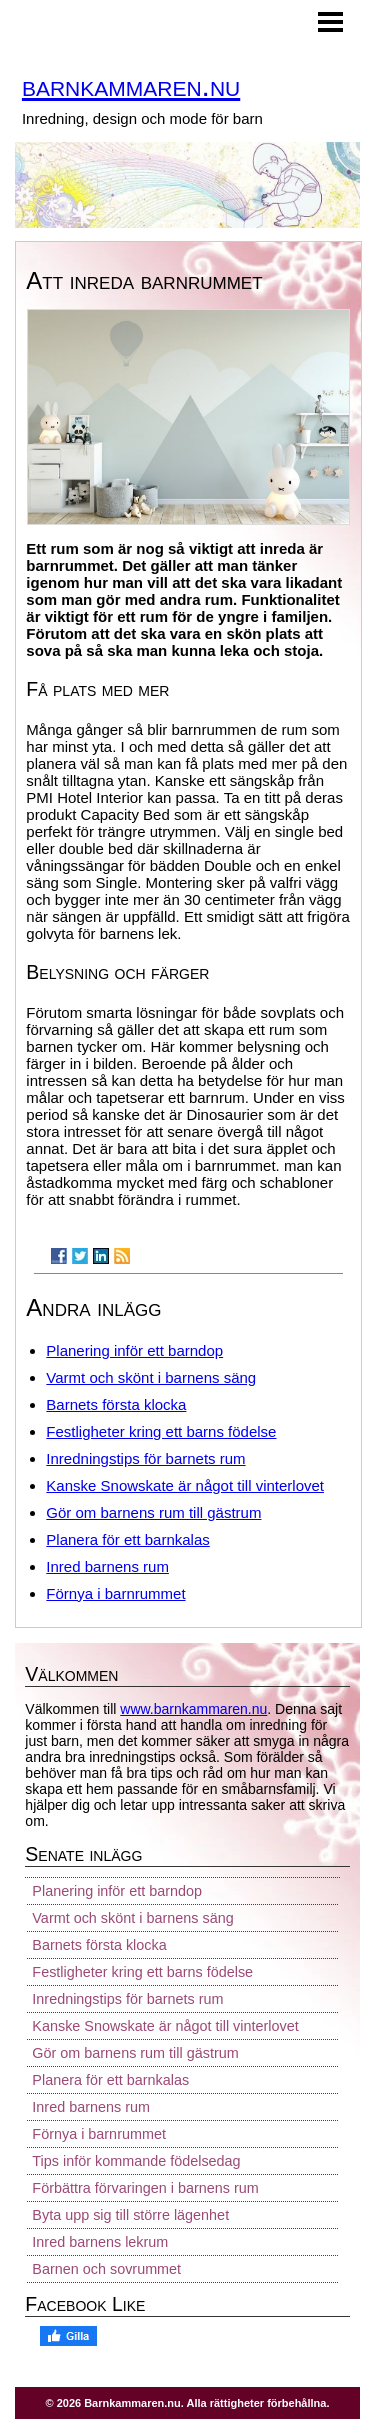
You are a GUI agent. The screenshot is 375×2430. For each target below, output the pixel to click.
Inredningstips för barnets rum (145, 1458)
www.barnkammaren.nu (193, 1709)
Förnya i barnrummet (115, 1593)
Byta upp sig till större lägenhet (130, 2215)
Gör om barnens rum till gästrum (153, 1512)
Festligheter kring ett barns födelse (161, 1431)
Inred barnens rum (107, 1566)
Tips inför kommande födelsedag (136, 2161)
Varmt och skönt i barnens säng (151, 1377)
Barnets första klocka (116, 1404)
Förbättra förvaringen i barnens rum (145, 2188)
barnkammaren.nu (131, 85)
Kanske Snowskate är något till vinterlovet (185, 1485)
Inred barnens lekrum (100, 2242)
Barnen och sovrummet (106, 2269)
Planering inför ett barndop (134, 1350)
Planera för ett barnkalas (127, 1539)
